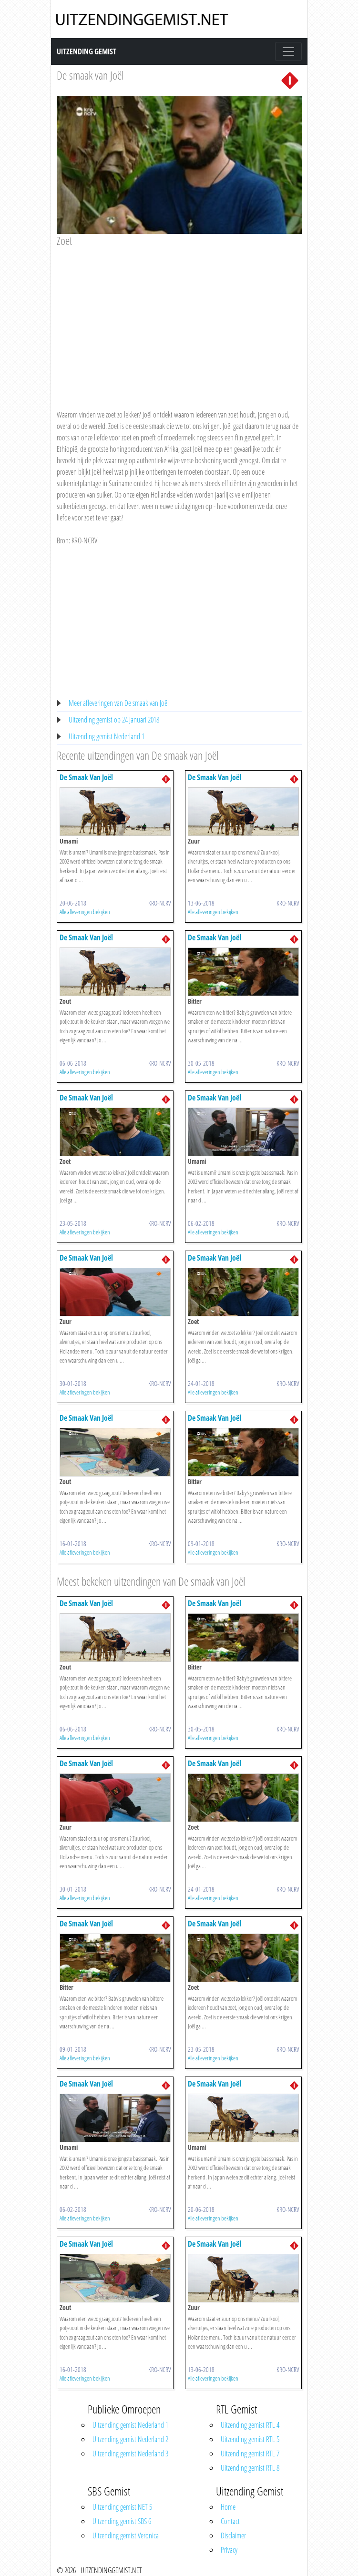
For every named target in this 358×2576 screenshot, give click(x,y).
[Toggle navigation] (288, 51)
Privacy (229, 2550)
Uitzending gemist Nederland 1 (106, 736)
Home (228, 2507)
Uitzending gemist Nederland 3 (130, 2453)
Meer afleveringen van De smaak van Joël (119, 703)
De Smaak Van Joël (86, 777)
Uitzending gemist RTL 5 (250, 2439)
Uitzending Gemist (86, 51)
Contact (230, 2521)
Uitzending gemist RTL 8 (250, 2468)
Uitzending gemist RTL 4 (250, 2425)
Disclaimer (233, 2535)
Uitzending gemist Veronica (125, 2535)
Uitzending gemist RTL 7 (250, 2453)
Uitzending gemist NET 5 (122, 2507)
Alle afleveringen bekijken (85, 911)
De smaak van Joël (90, 75)
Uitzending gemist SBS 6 (121, 2521)
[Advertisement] (179, 319)
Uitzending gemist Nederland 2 (130, 2439)
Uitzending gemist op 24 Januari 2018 (114, 719)
